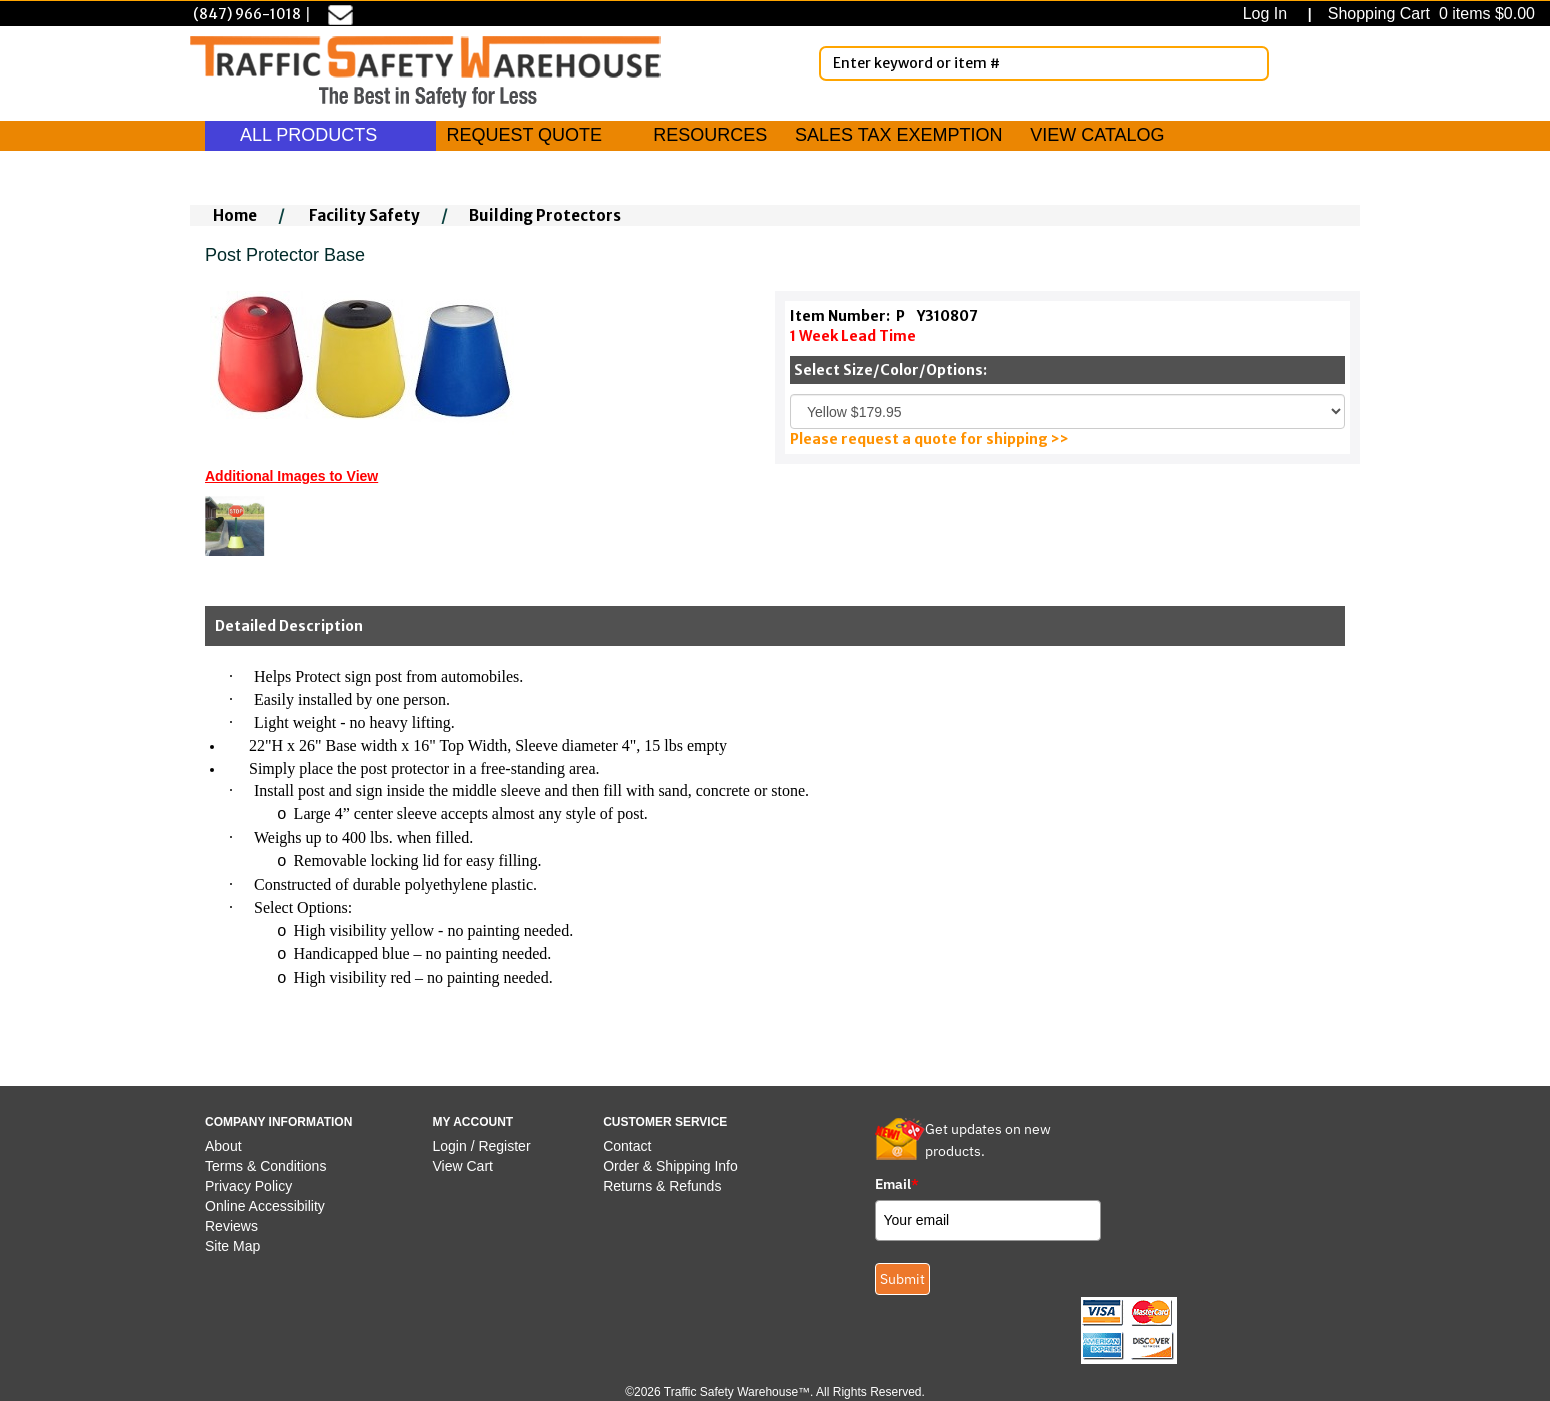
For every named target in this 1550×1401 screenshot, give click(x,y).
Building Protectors (545, 215)
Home (235, 215)
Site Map (232, 1246)
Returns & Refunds (662, 1186)
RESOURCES (710, 135)
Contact (627, 1146)
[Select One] (1067, 411)
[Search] (1250, 63)
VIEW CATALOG (1097, 135)
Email (897, 1184)
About (223, 1146)
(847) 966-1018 (247, 14)
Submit (902, 1279)
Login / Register (482, 1146)
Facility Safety (364, 215)
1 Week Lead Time (853, 336)
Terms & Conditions (265, 1166)
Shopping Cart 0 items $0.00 (1429, 13)
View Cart (463, 1166)
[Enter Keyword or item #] (1044, 63)
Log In (1269, 13)
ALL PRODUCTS (320, 135)
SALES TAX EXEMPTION (898, 135)
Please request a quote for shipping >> (929, 439)
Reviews (231, 1226)
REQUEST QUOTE (524, 135)
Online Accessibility (265, 1206)
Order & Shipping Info (670, 1166)
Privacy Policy (248, 1186)
